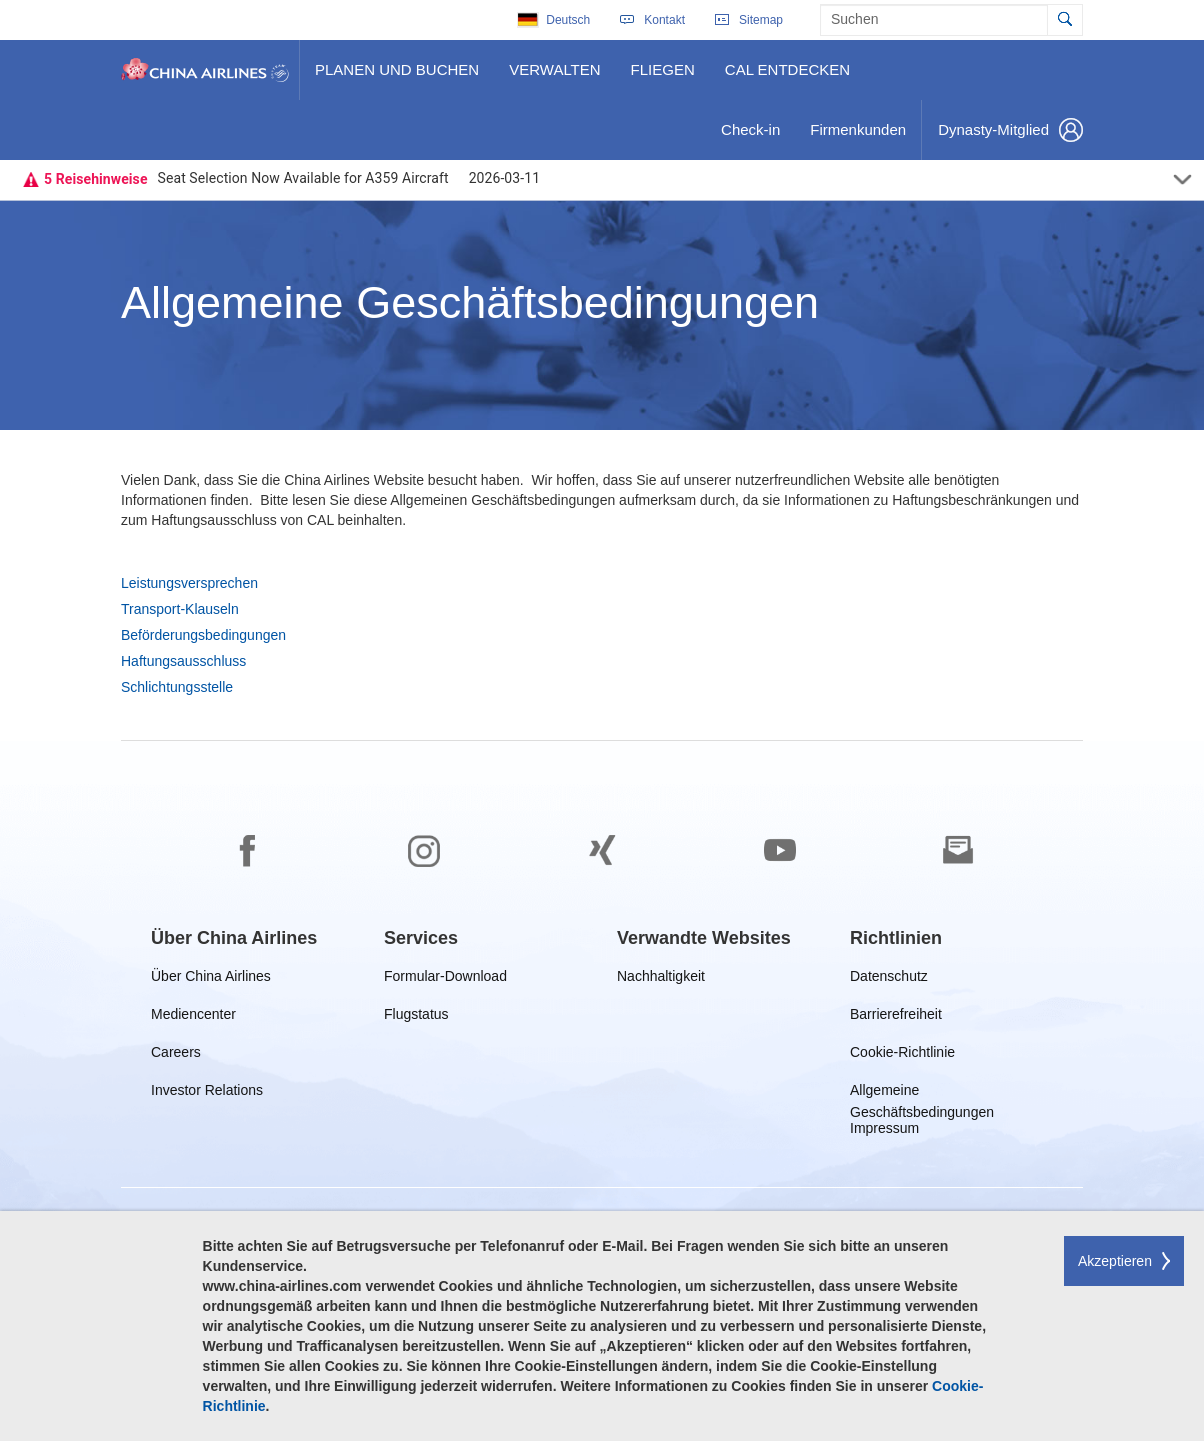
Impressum (884, 1131)
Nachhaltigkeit (661, 979)
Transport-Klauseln (180, 609)
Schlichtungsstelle (177, 687)
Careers (176, 1055)
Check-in (750, 137)
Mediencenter (197, 1017)
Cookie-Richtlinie (902, 1055)
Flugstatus (420, 1017)
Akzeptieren (1115, 1261)
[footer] (602, 1091)
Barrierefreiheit (900, 1017)
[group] (234, 938)
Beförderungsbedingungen (203, 635)
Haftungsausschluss (183, 661)
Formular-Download (445, 979)
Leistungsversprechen (189, 583)
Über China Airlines (211, 979)
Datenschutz (890, 979)
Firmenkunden (862, 137)
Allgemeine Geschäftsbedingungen (924, 1093)
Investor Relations (207, 1093)
